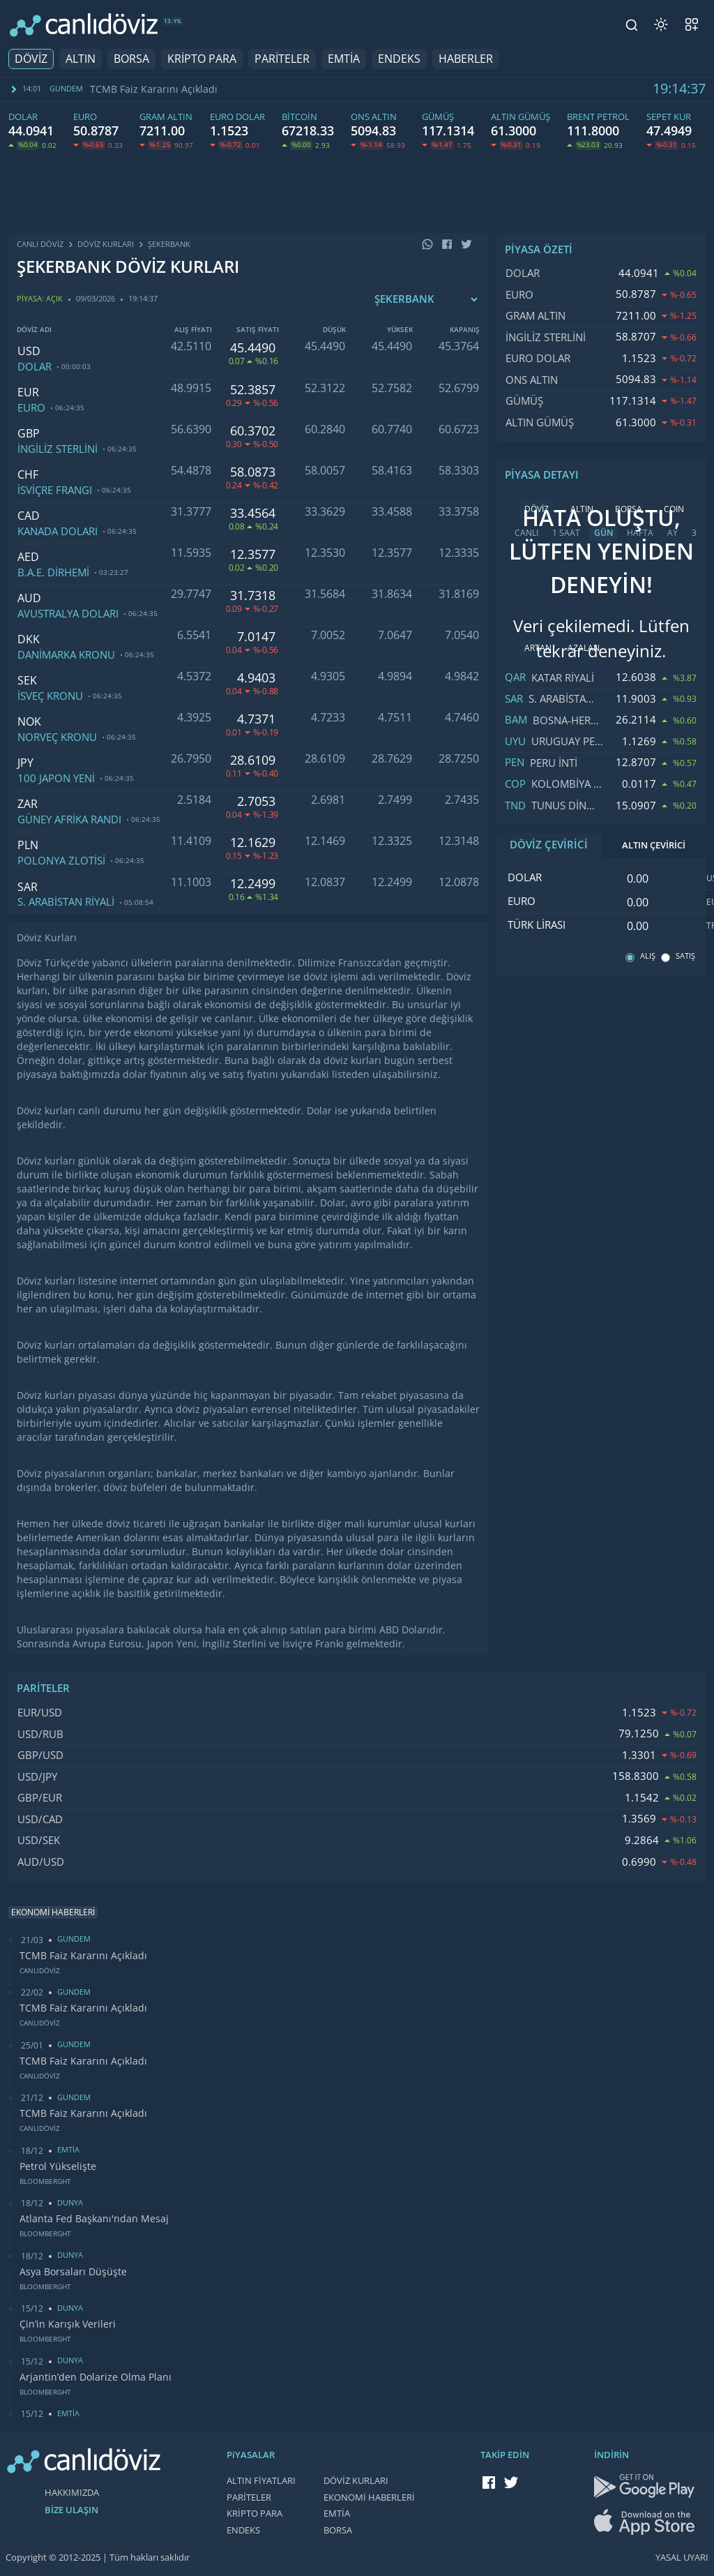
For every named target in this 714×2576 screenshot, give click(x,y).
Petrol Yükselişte (58, 2166)
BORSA (131, 59)
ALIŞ (647, 956)
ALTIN (81, 59)
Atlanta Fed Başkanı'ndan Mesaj (94, 2218)
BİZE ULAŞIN (71, 2510)
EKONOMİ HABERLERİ (369, 2497)
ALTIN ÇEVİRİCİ (653, 845)
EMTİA (344, 59)
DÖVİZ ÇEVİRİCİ (549, 845)
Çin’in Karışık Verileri (68, 2324)
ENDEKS (399, 59)
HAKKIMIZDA (72, 2492)
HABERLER (466, 59)
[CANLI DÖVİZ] (83, 24)
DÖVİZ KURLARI (356, 2481)
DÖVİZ (31, 59)
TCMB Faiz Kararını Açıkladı (154, 89)
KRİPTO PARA (201, 59)
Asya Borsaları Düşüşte (73, 2271)
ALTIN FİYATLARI (261, 2481)
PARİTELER (282, 59)
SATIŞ (685, 956)
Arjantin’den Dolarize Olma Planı (96, 2377)
